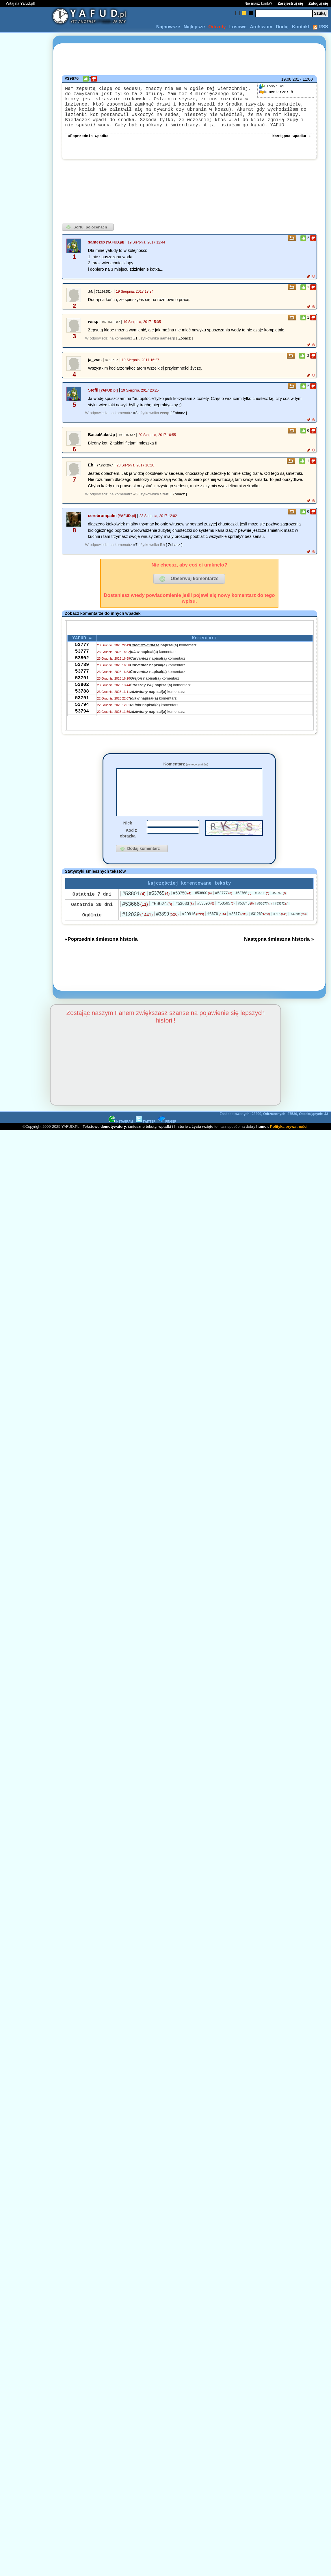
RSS (320, 26)
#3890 (167, 934)
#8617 (238, 934)
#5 (135, 504)
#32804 (298, 934)
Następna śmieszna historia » (279, 959)
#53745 (246, 924)
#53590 (205, 923)
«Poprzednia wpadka (88, 145)
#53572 (281, 923)
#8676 (216, 934)
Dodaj (282, 26)
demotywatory (113, 1147)
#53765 (159, 913)
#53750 (182, 913)
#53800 (203, 913)
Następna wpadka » (291, 145)
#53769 (279, 913)
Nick (127, 842)
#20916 (193, 934)
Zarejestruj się (290, 3)
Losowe (238, 26)
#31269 (260, 934)
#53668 (135, 924)
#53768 (243, 913)
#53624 (161, 923)
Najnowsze (168, 26)
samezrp (96, 252)
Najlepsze (194, 26)
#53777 (223, 913)
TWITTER (145, 1141)
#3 (135, 423)
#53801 (133, 914)
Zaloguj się (318, 3)
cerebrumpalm (102, 526)
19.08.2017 (291, 79)
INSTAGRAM (121, 1141)
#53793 (262, 913)
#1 (135, 348)
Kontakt (300, 26)
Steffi (93, 400)
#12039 (137, 935)
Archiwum (261, 26)
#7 (135, 555)
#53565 (226, 923)
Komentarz (185, 774)
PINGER (167, 1141)
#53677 (264, 923)
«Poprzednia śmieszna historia (101, 959)
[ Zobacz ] (184, 348)
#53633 (185, 923)
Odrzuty (217, 26)
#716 (280, 934)
